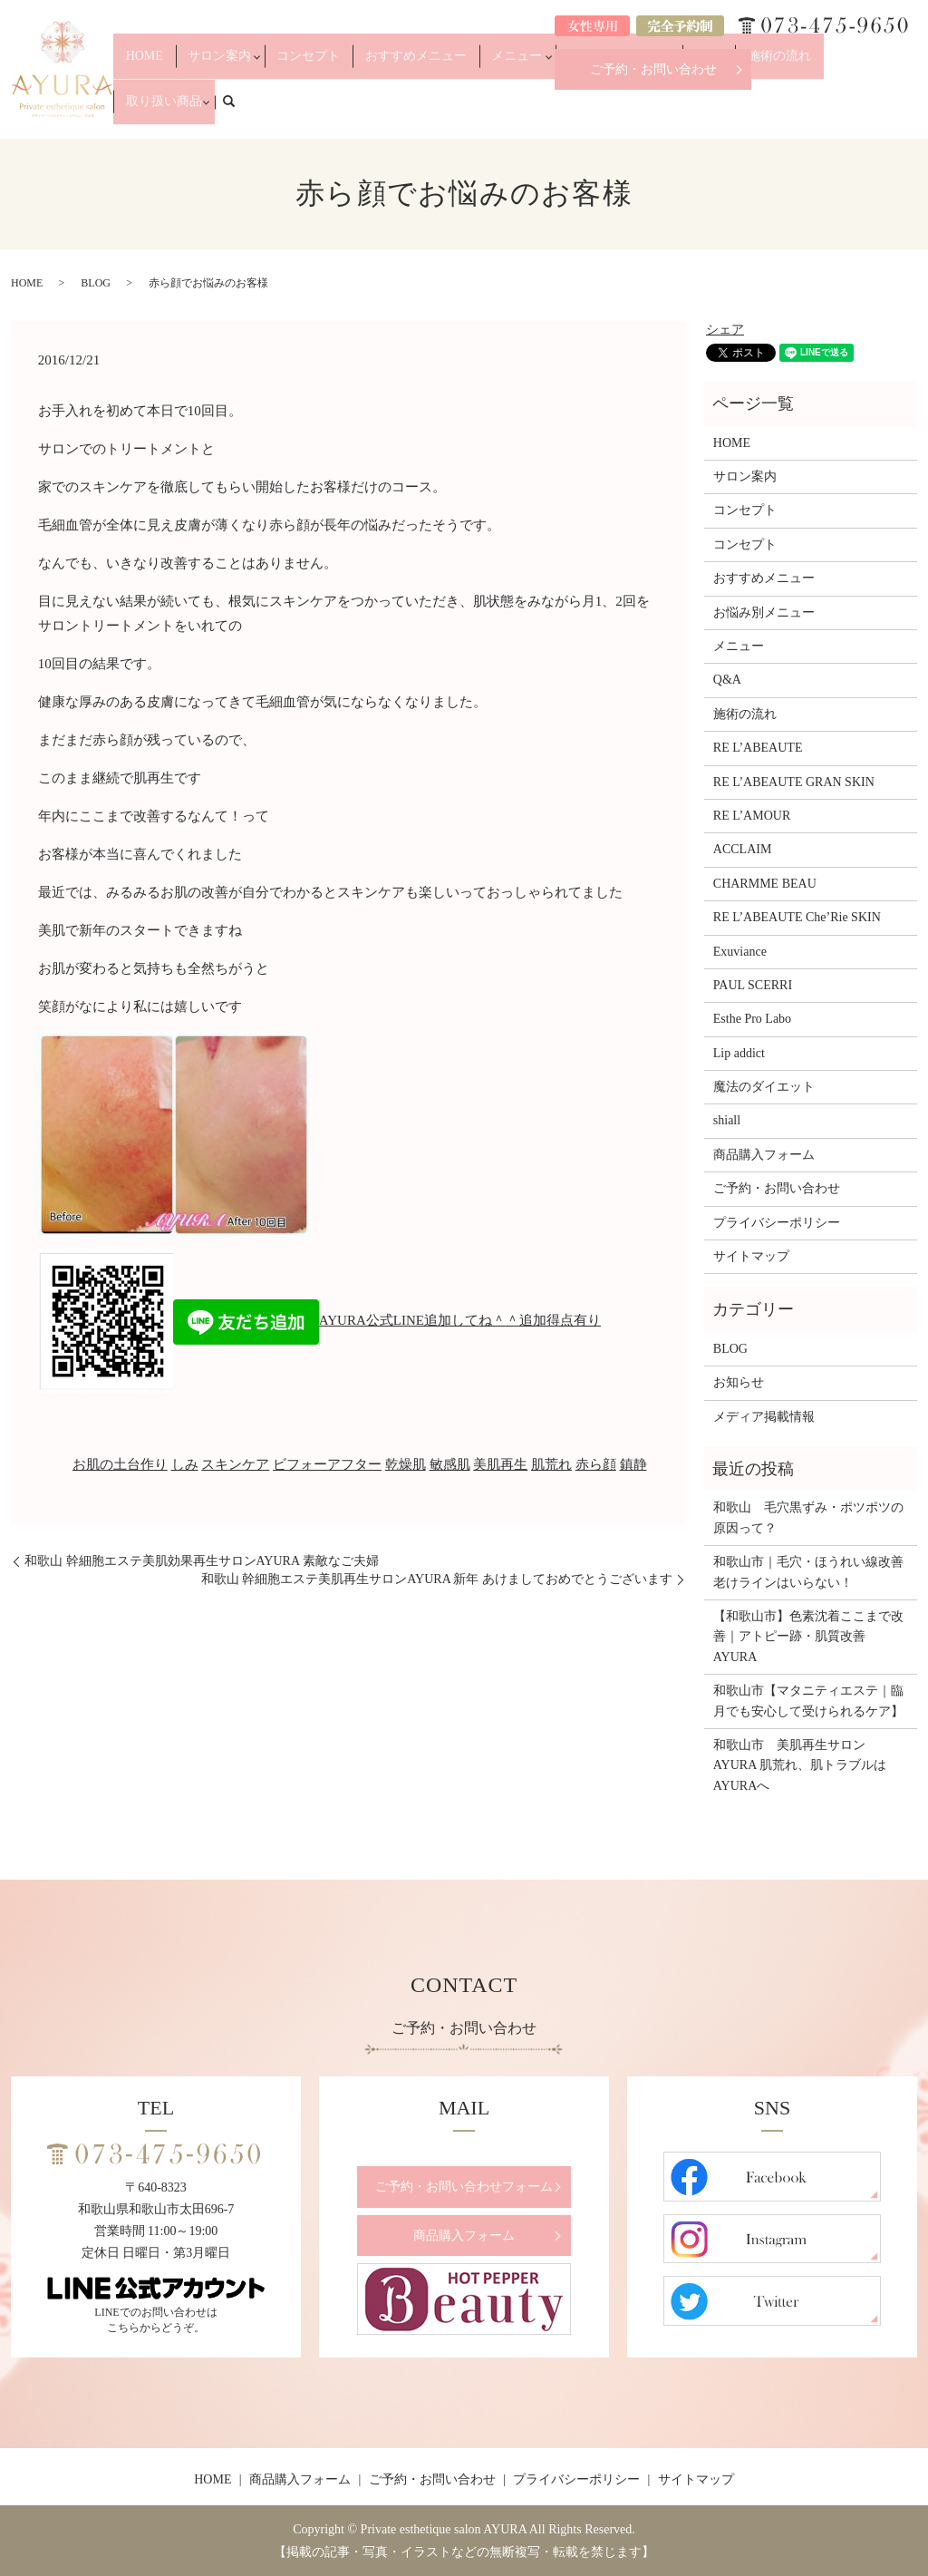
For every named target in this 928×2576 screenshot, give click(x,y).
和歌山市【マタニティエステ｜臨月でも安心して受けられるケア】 (808, 1700)
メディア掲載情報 (764, 1417)
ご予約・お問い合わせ (653, 69)
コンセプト (370, 110)
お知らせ (738, 1382)
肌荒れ (551, 1464)
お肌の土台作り (120, 1464)
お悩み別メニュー (628, 110)
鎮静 (633, 1464)
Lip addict (739, 1053)
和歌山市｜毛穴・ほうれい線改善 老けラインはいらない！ (810, 1572)
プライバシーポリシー (776, 1223)
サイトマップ (751, 1256)
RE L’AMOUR (751, 815)
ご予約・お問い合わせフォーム (464, 2186)
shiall (726, 1120)
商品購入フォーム (764, 1155)
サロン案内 (289, 110)
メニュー (536, 110)
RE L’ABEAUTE (758, 747)
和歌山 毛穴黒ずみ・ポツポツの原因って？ (808, 1517)
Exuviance (740, 951)
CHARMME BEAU (765, 883)
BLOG (96, 283)
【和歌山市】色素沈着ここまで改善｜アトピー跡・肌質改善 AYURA (808, 1636)
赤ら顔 (595, 1464)
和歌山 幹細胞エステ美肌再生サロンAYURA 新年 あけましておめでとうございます (436, 1579)
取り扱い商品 (839, 110)
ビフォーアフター (327, 1464)
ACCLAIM (742, 849)
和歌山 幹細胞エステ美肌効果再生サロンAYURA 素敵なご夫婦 (201, 1561)
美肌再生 (500, 1464)
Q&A (709, 110)
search (913, 109)
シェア (725, 329)
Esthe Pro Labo (752, 1019)
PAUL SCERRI (752, 985)
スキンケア (235, 1464)
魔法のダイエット (764, 1087)
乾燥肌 (405, 1464)
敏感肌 (450, 1464)
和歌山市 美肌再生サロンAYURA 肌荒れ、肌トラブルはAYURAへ (799, 1765)
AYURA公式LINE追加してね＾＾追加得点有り (387, 1320)
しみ (184, 1464)
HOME (230, 110)
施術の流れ (764, 110)
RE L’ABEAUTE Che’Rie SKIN (797, 917)
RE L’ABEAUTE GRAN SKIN (794, 782)
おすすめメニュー (455, 110)
